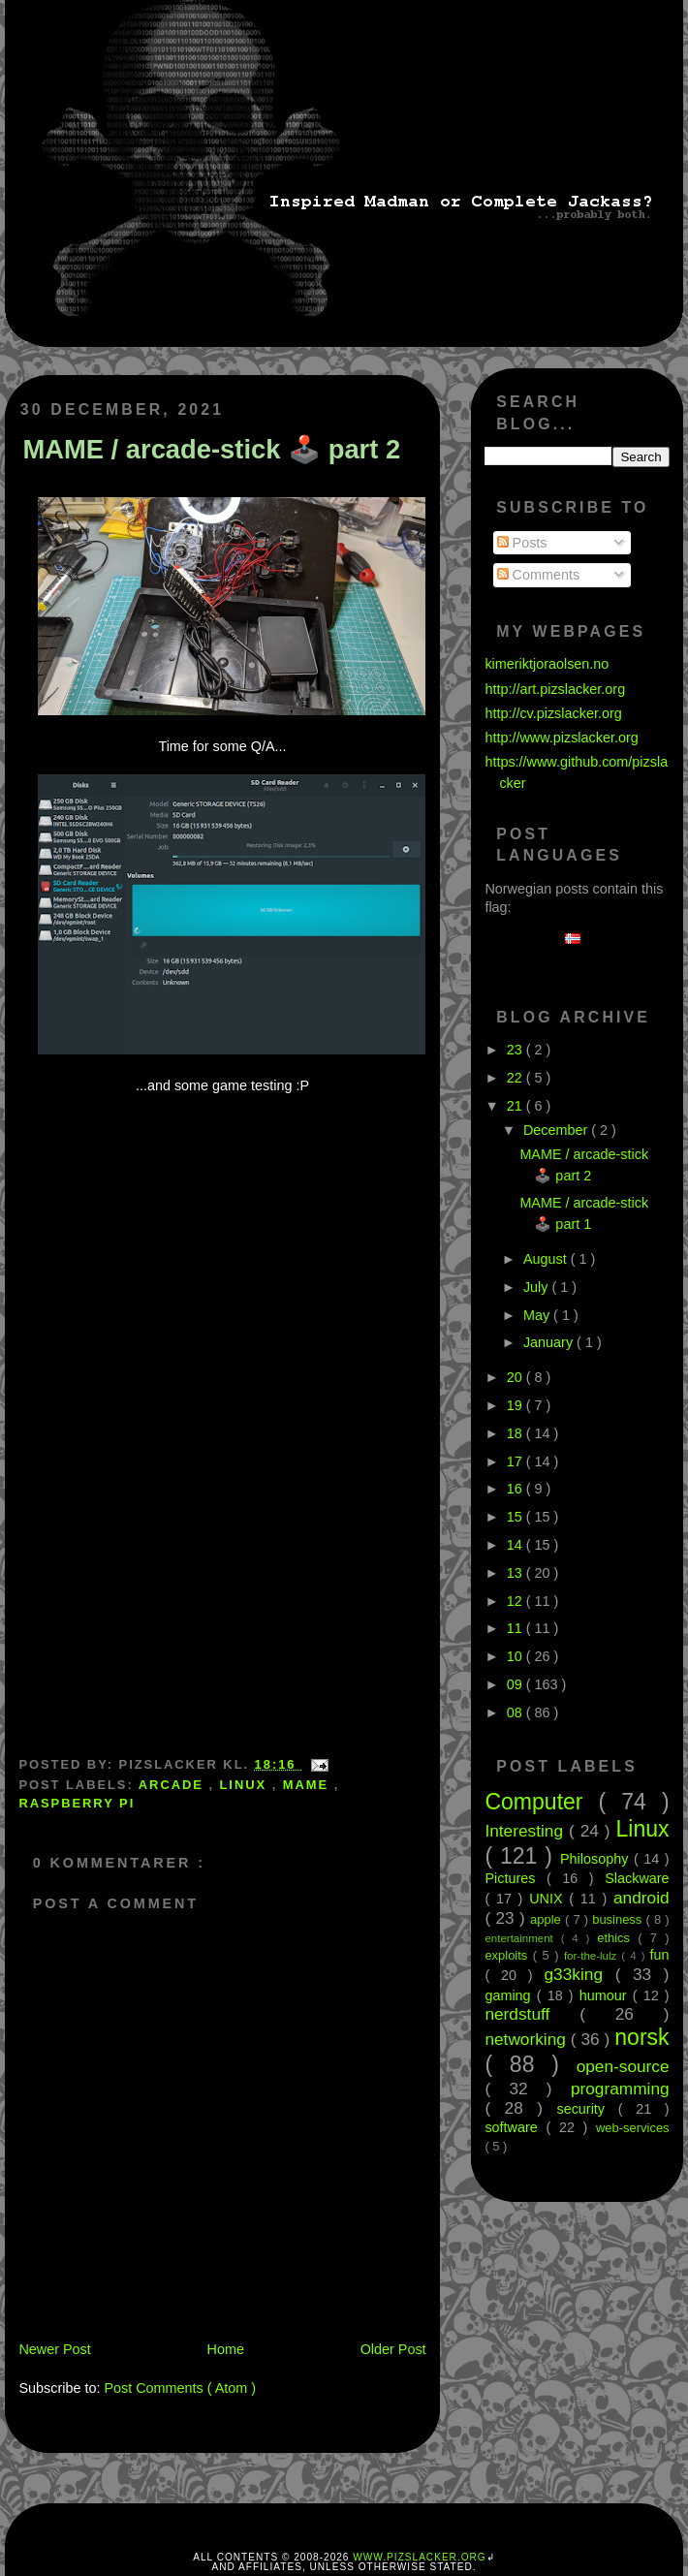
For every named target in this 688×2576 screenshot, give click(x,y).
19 (516, 1405)
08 (516, 1712)
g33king (580, 1974)
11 (516, 1628)
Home (225, 2349)
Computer (541, 1801)
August (547, 1259)
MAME (308, 1784)
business (618, 1919)
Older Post (393, 2349)
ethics (617, 1938)
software (515, 2127)
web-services (633, 2127)
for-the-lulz (592, 1956)
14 (516, 1545)
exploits (508, 1955)
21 (516, 1106)
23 (516, 1049)
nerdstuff (532, 2014)
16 (516, 1488)
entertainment (522, 1938)
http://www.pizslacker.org (561, 737)
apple (547, 1919)
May (538, 1315)
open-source (623, 2066)
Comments (538, 574)
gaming (510, 1995)
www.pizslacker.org (419, 2557)
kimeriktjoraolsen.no (547, 664)
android (641, 1897)
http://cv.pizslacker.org (553, 713)
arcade (174, 1784)
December (557, 1130)
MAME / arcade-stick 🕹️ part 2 (211, 449)
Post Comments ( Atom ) (180, 2388)
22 (516, 1077)
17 (516, 1461)
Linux (246, 1784)
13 (516, 1573)
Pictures (516, 1878)
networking (527, 2039)
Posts (522, 542)
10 (516, 1656)
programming (620, 2088)
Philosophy (597, 1859)
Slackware (637, 1878)
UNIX (549, 1898)
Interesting (527, 1830)
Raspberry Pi (76, 1803)
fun (660, 1955)
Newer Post (54, 2349)
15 (516, 1516)
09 (516, 1684)
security (586, 2109)
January (550, 1342)
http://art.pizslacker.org (555, 689)
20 (516, 1377)
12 (516, 1601)
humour (606, 1995)
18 (516, 1433)
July (537, 1287)
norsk (641, 2037)
